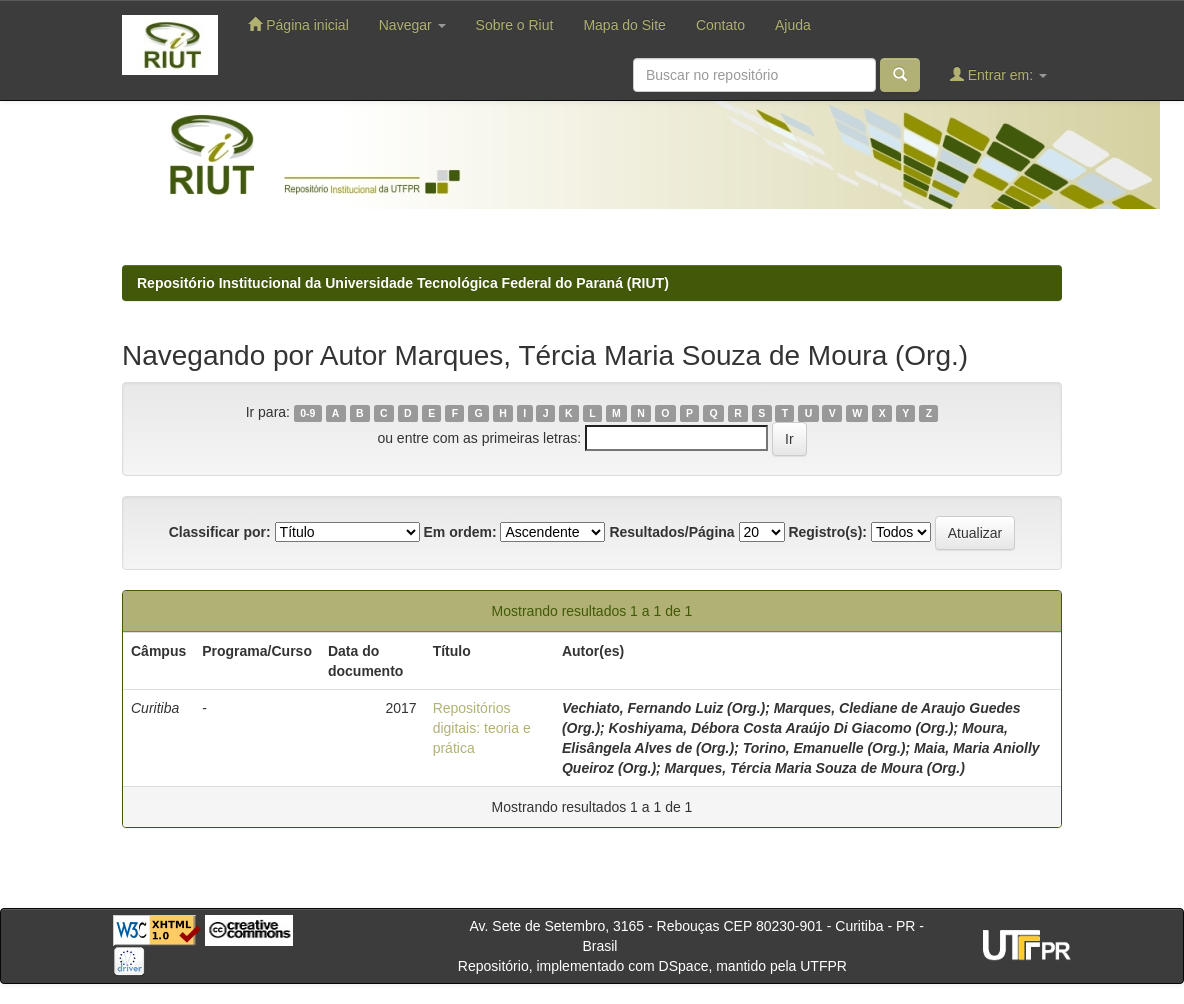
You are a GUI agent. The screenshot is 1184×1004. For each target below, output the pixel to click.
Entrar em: (998, 74)
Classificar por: (220, 532)
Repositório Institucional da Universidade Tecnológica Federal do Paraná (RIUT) (403, 283)
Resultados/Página (671, 532)
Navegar (412, 25)
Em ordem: (459, 532)
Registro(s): (827, 532)
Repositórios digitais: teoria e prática (482, 728)
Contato (720, 25)
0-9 (307, 413)
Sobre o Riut (515, 25)
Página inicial (298, 24)
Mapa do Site (624, 25)
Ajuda (793, 25)
